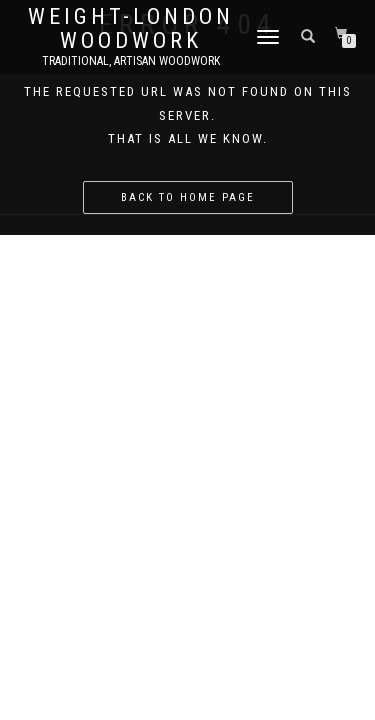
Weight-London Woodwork (131, 29)
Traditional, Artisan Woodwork (131, 61)
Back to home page (188, 197)
